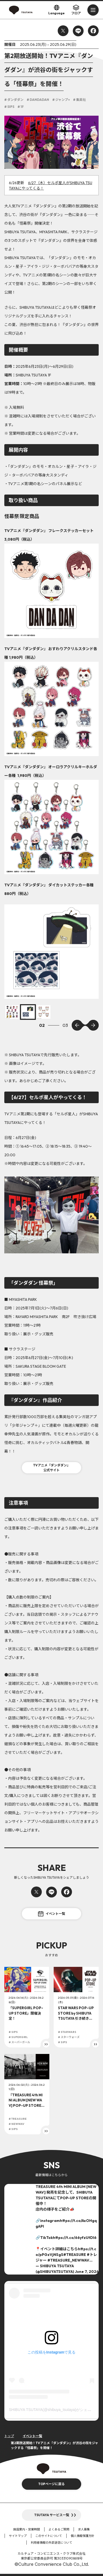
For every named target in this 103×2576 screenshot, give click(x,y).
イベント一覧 (51, 1913)
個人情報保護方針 (82, 2536)
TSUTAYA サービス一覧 (51, 2515)
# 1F (21, 107)
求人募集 (84, 2529)
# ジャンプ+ (61, 100)
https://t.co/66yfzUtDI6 (75, 2237)
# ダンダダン (13, 100)
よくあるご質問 (59, 2529)
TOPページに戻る (51, 2484)
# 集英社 (79, 100)
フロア (76, 9)
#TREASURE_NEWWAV (68, 2260)
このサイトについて (48, 2536)
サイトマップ (18, 2536)
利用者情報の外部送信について (51, 2542)
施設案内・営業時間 (26, 2529)
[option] (51, 951)
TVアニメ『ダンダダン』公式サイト (51, 1467)
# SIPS (9, 107)
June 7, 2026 (87, 2271)
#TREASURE (74, 2254)
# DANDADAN (38, 100)
